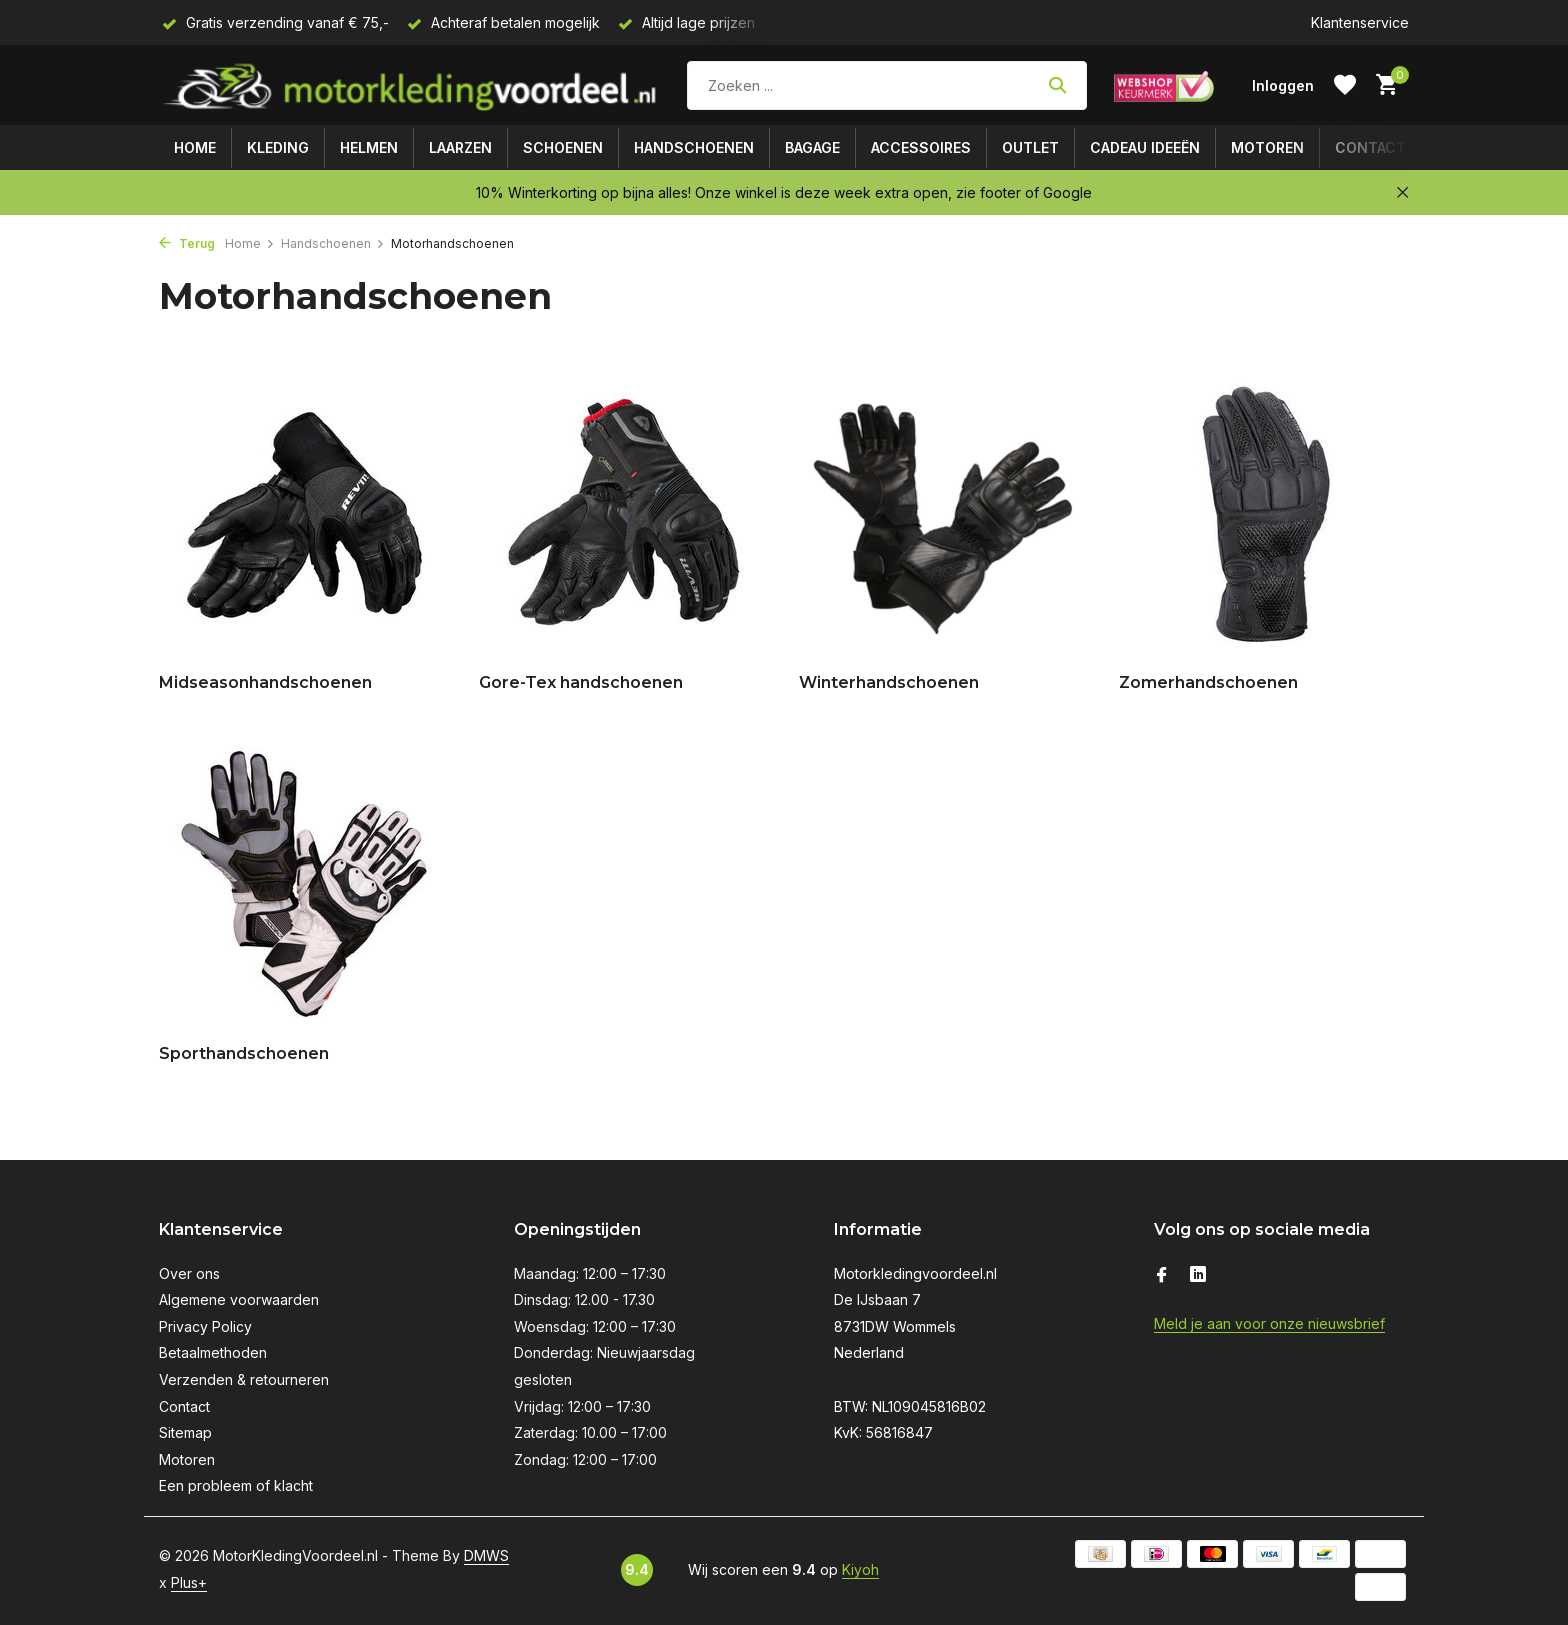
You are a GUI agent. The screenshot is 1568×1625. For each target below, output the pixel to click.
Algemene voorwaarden (239, 1299)
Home (195, 147)
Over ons (189, 1273)
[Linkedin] (1198, 1276)
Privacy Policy (205, 1326)
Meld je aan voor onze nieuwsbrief (1269, 1323)
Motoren (1267, 147)
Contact (1370, 147)
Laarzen (460, 147)
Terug (187, 243)
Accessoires (921, 147)
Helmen (369, 147)
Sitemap (185, 1432)
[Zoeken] (887, 85)
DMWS (486, 1555)
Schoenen (563, 147)
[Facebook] (1162, 1276)
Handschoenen (694, 147)
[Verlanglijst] (1345, 85)
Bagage (812, 147)
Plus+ (189, 1582)
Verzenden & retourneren (244, 1379)
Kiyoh (860, 1569)
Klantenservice (1360, 22)
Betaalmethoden (213, 1352)
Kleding (278, 147)
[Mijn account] (1283, 85)
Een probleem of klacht (236, 1485)
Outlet (1030, 147)
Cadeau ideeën (1145, 147)
